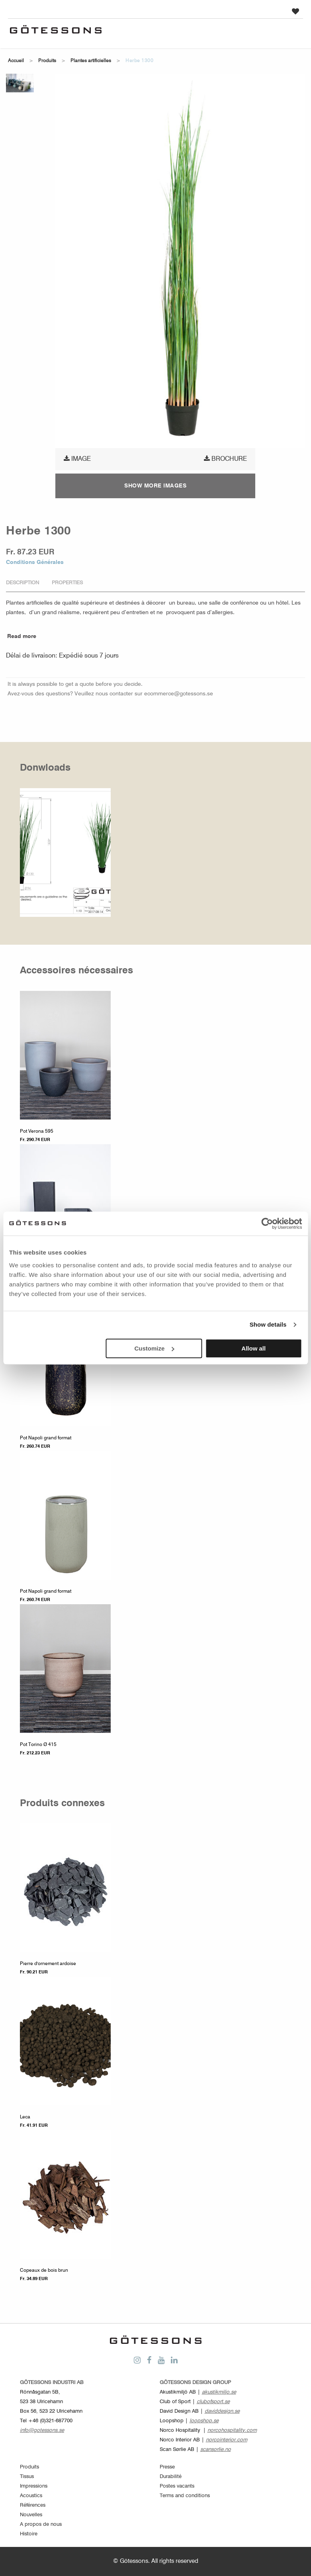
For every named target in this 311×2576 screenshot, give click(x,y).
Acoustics (31, 2495)
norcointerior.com (226, 2440)
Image (77, 458)
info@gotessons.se (42, 2430)
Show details (268, 1324)
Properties (67, 582)
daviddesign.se (222, 2411)
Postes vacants (177, 2486)
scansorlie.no (215, 2449)
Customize (154, 1348)
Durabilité (171, 2476)
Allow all (253, 1348)
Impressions (33, 2486)
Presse (167, 2467)
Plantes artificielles (90, 61)
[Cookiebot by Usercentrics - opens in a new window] (267, 1223)
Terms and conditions (185, 2495)
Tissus (27, 2476)
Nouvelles (31, 2514)
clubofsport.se (213, 2401)
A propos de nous (41, 2524)
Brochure (225, 458)
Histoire (28, 2534)
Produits (47, 61)
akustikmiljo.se (219, 2392)
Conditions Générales (35, 562)
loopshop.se (204, 2420)
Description (22, 582)
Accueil (16, 61)
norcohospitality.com (232, 2430)
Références (32, 2505)
